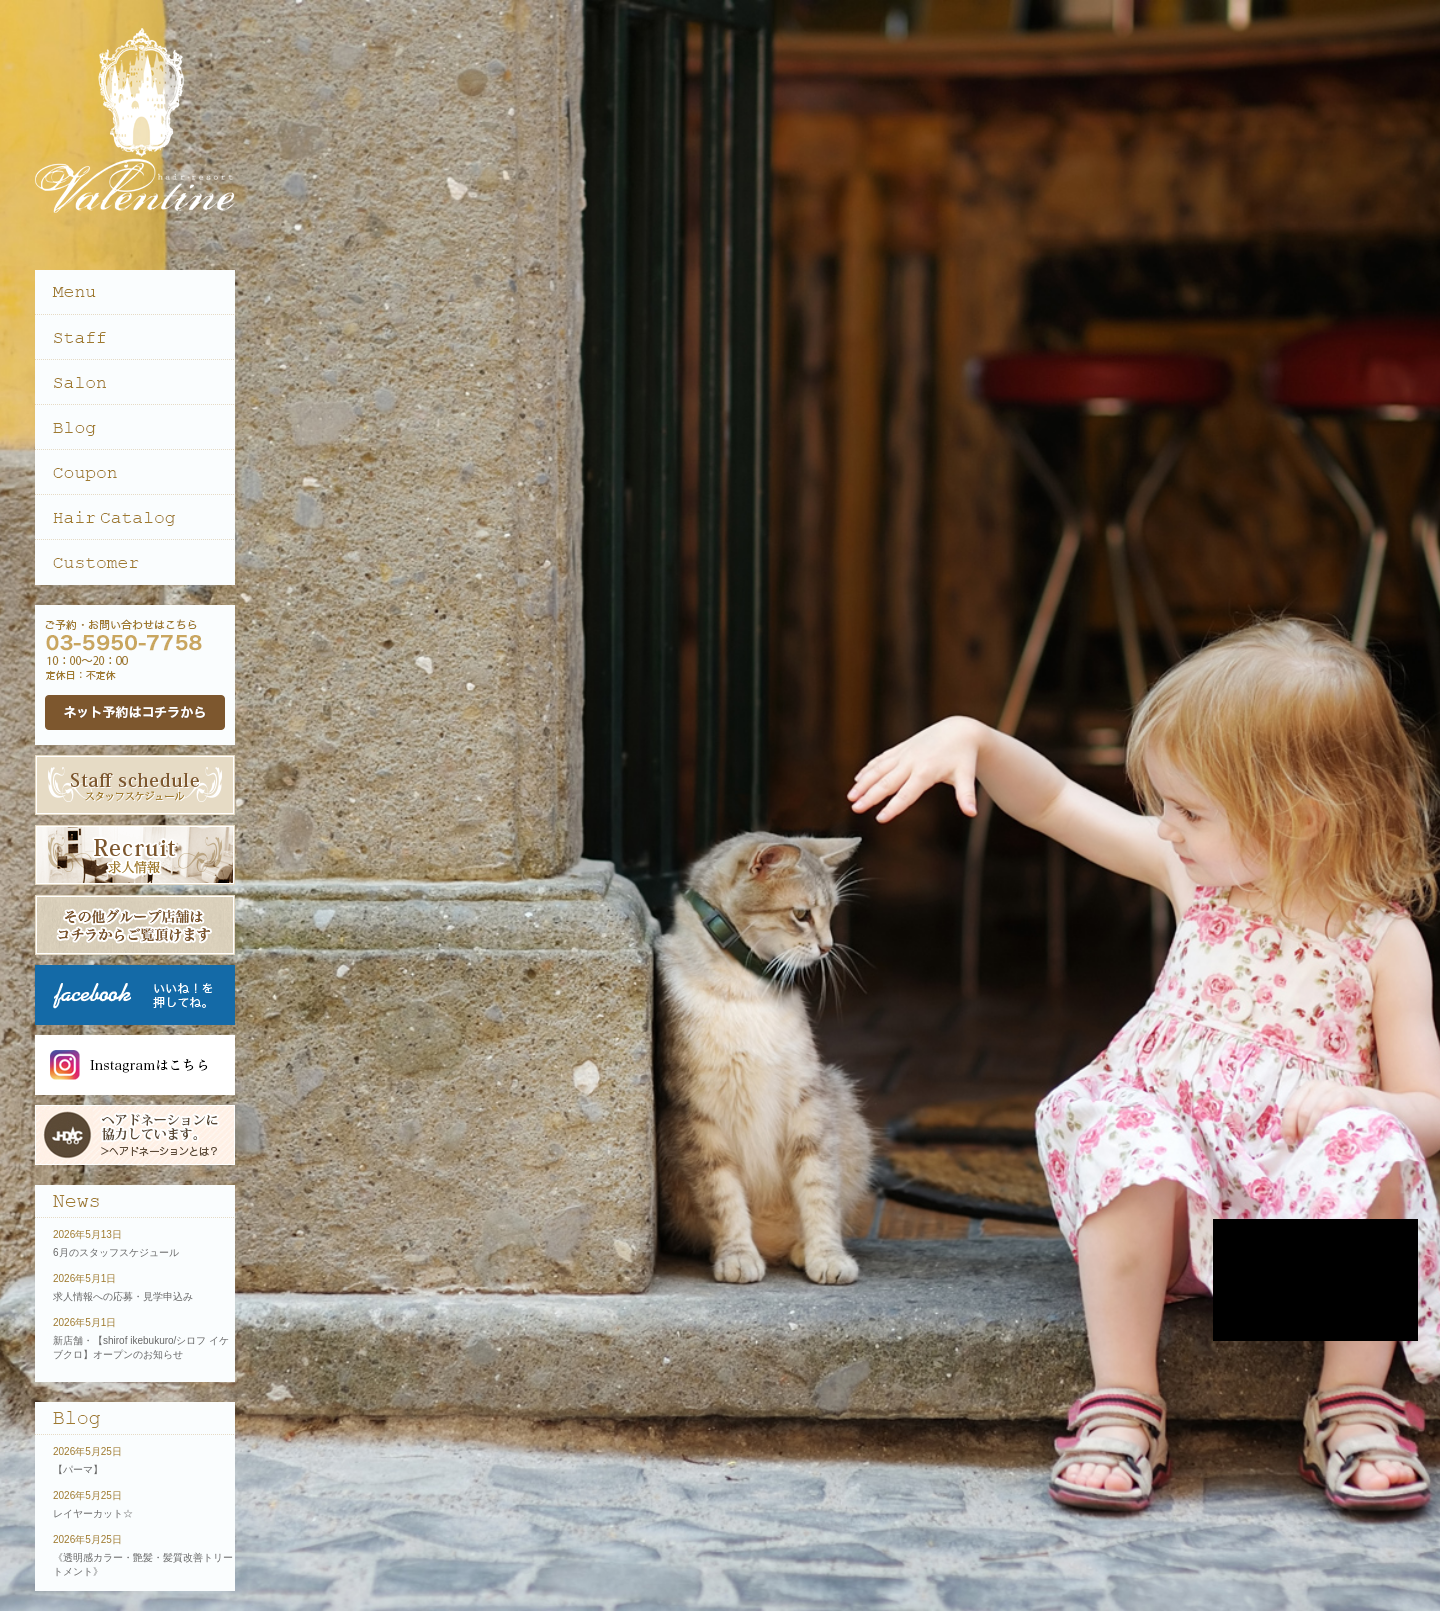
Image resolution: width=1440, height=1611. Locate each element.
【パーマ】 (78, 1469)
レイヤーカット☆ (93, 1513)
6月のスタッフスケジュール (116, 1252)
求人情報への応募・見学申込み (123, 1296)
